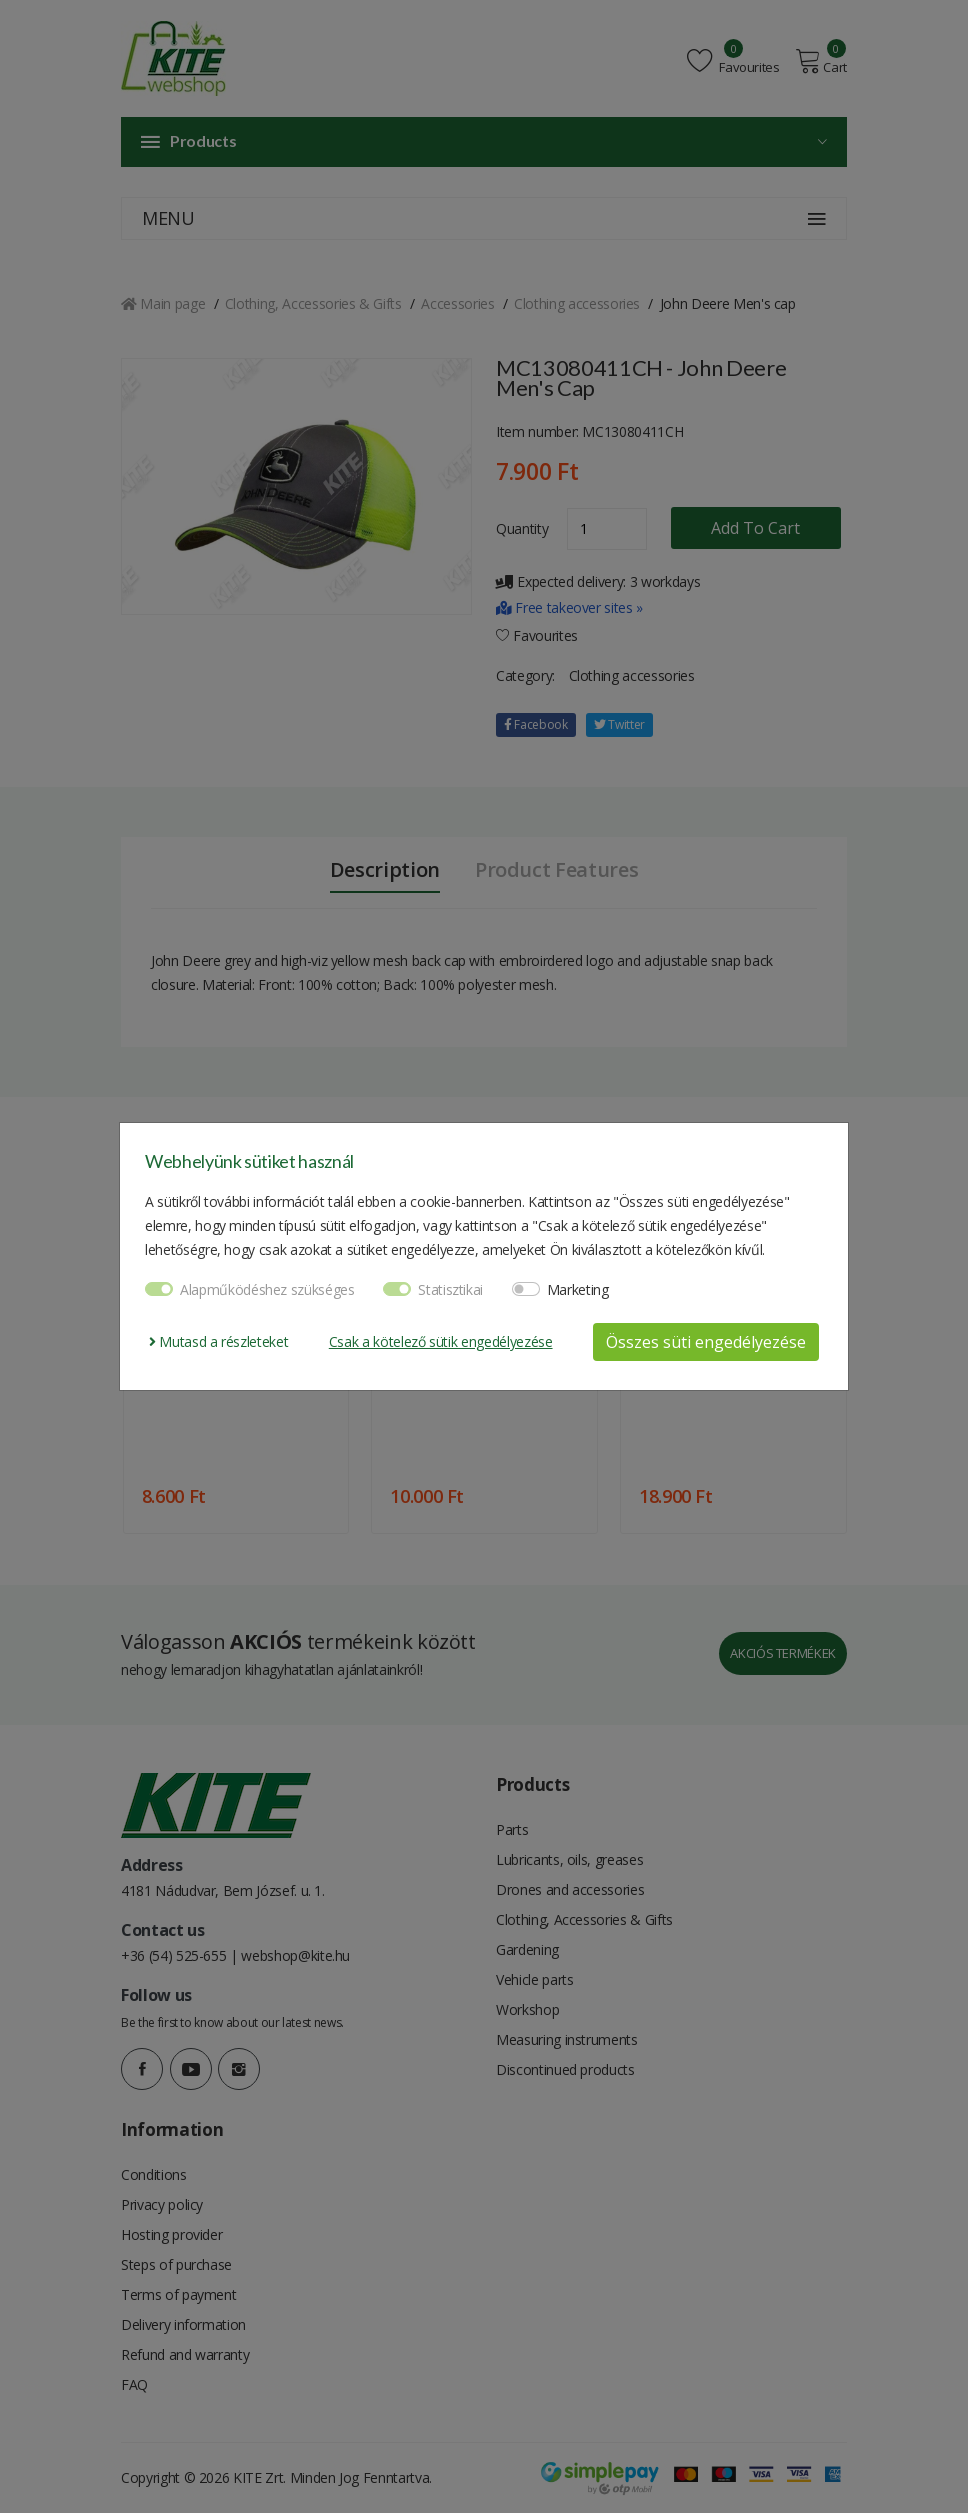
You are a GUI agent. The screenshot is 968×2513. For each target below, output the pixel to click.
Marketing (578, 1289)
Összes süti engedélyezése (706, 1342)
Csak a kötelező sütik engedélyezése (441, 1341)
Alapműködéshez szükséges (267, 1289)
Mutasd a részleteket (218, 1341)
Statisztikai (450, 1289)
